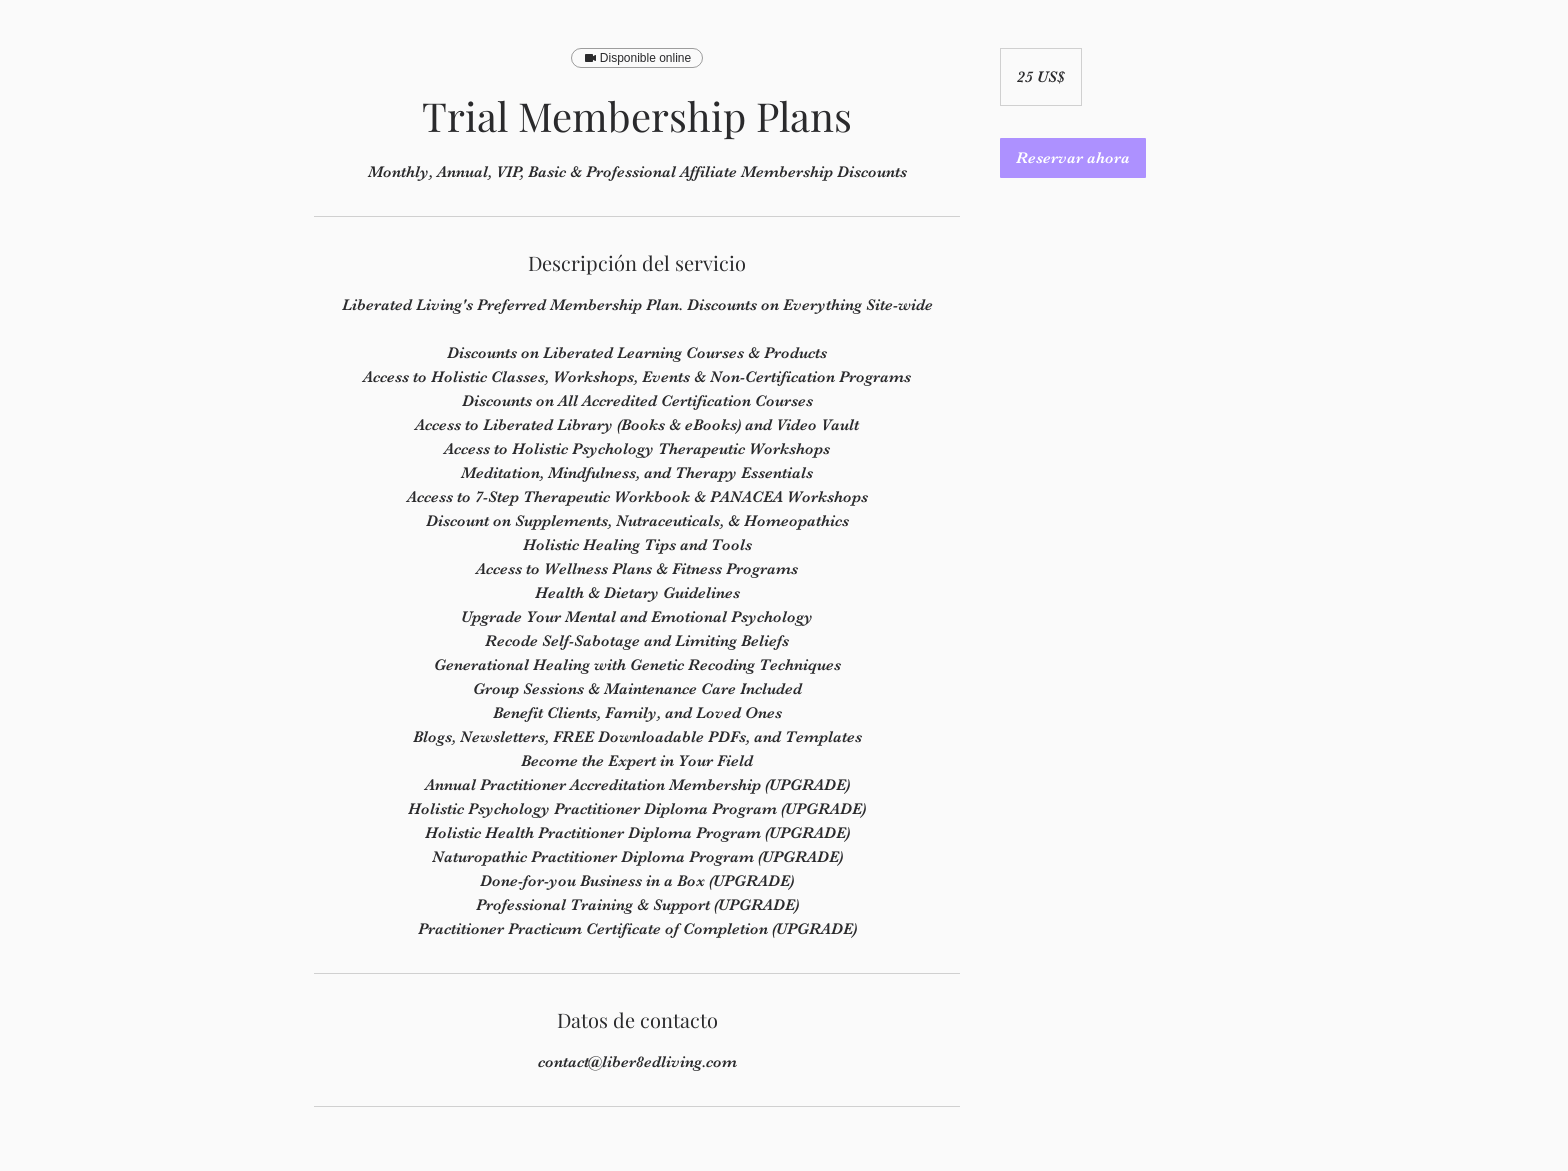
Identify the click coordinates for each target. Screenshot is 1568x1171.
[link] (1073, 158)
